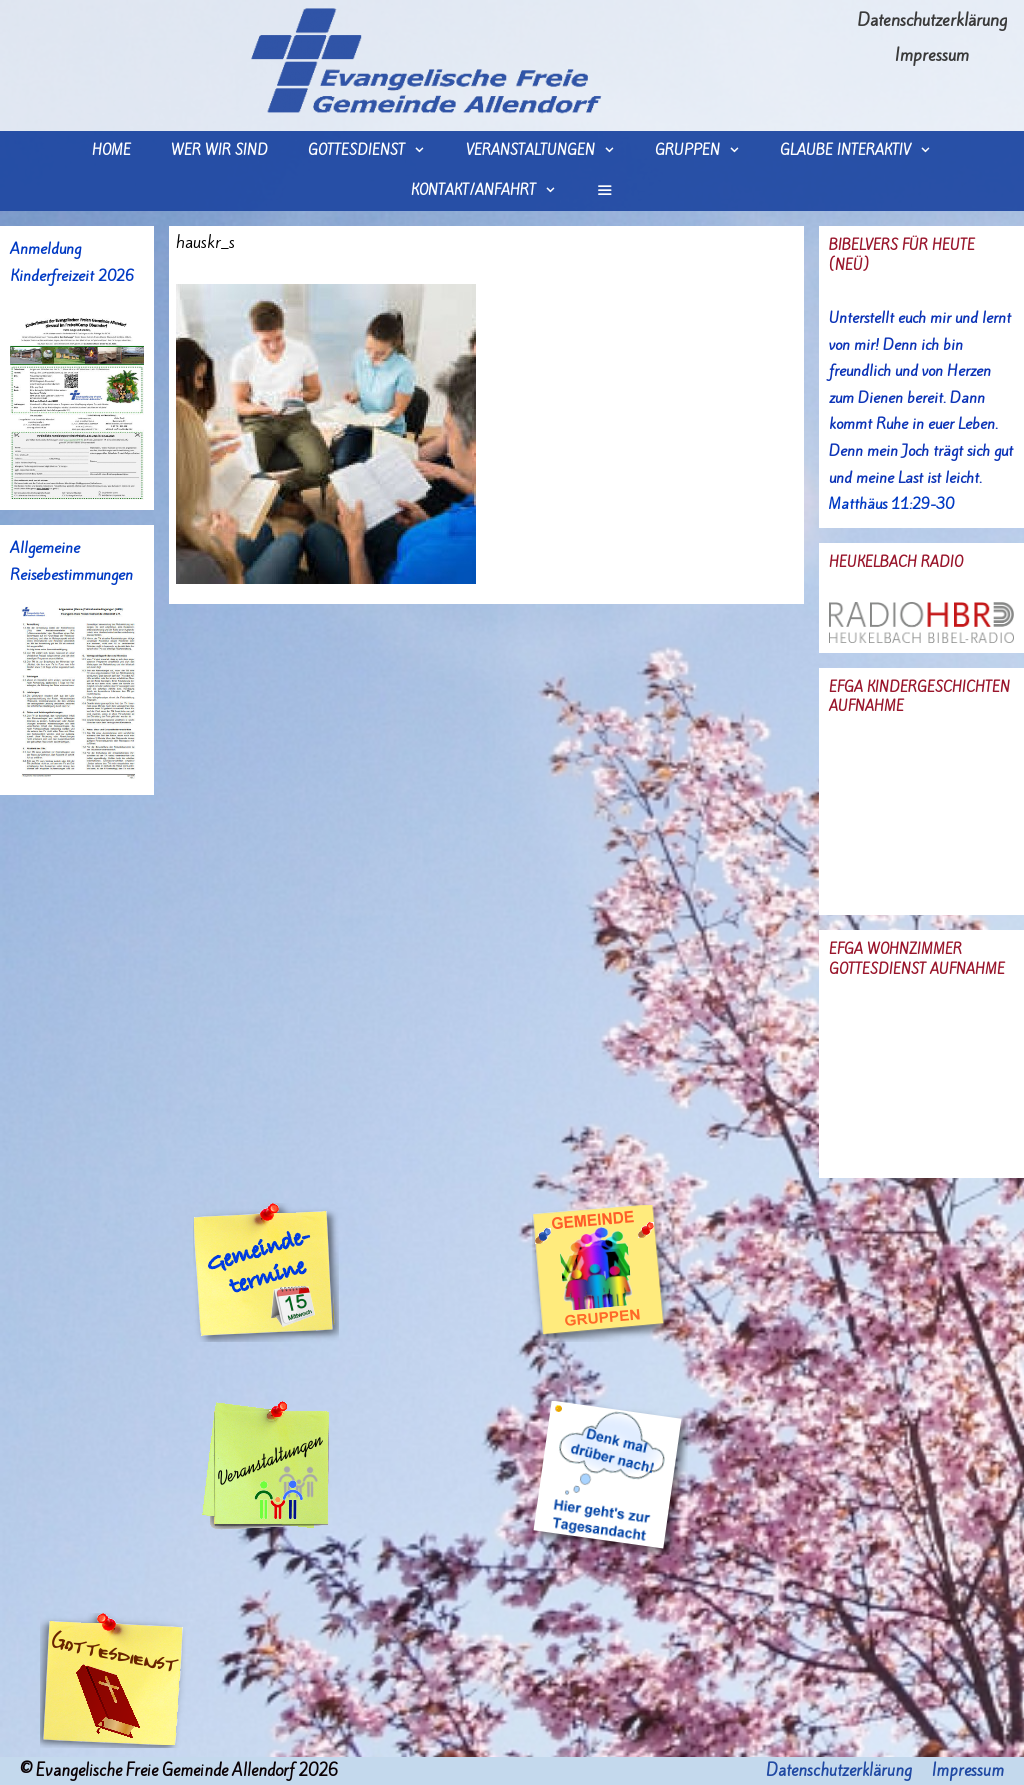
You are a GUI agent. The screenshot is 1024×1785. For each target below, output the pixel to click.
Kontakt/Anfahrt (493, 191)
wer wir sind (219, 150)
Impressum (932, 55)
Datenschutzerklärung (932, 20)
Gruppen (707, 151)
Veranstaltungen (550, 151)
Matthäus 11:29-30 (891, 504)
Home (111, 150)
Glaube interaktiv (865, 151)
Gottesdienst (376, 151)
